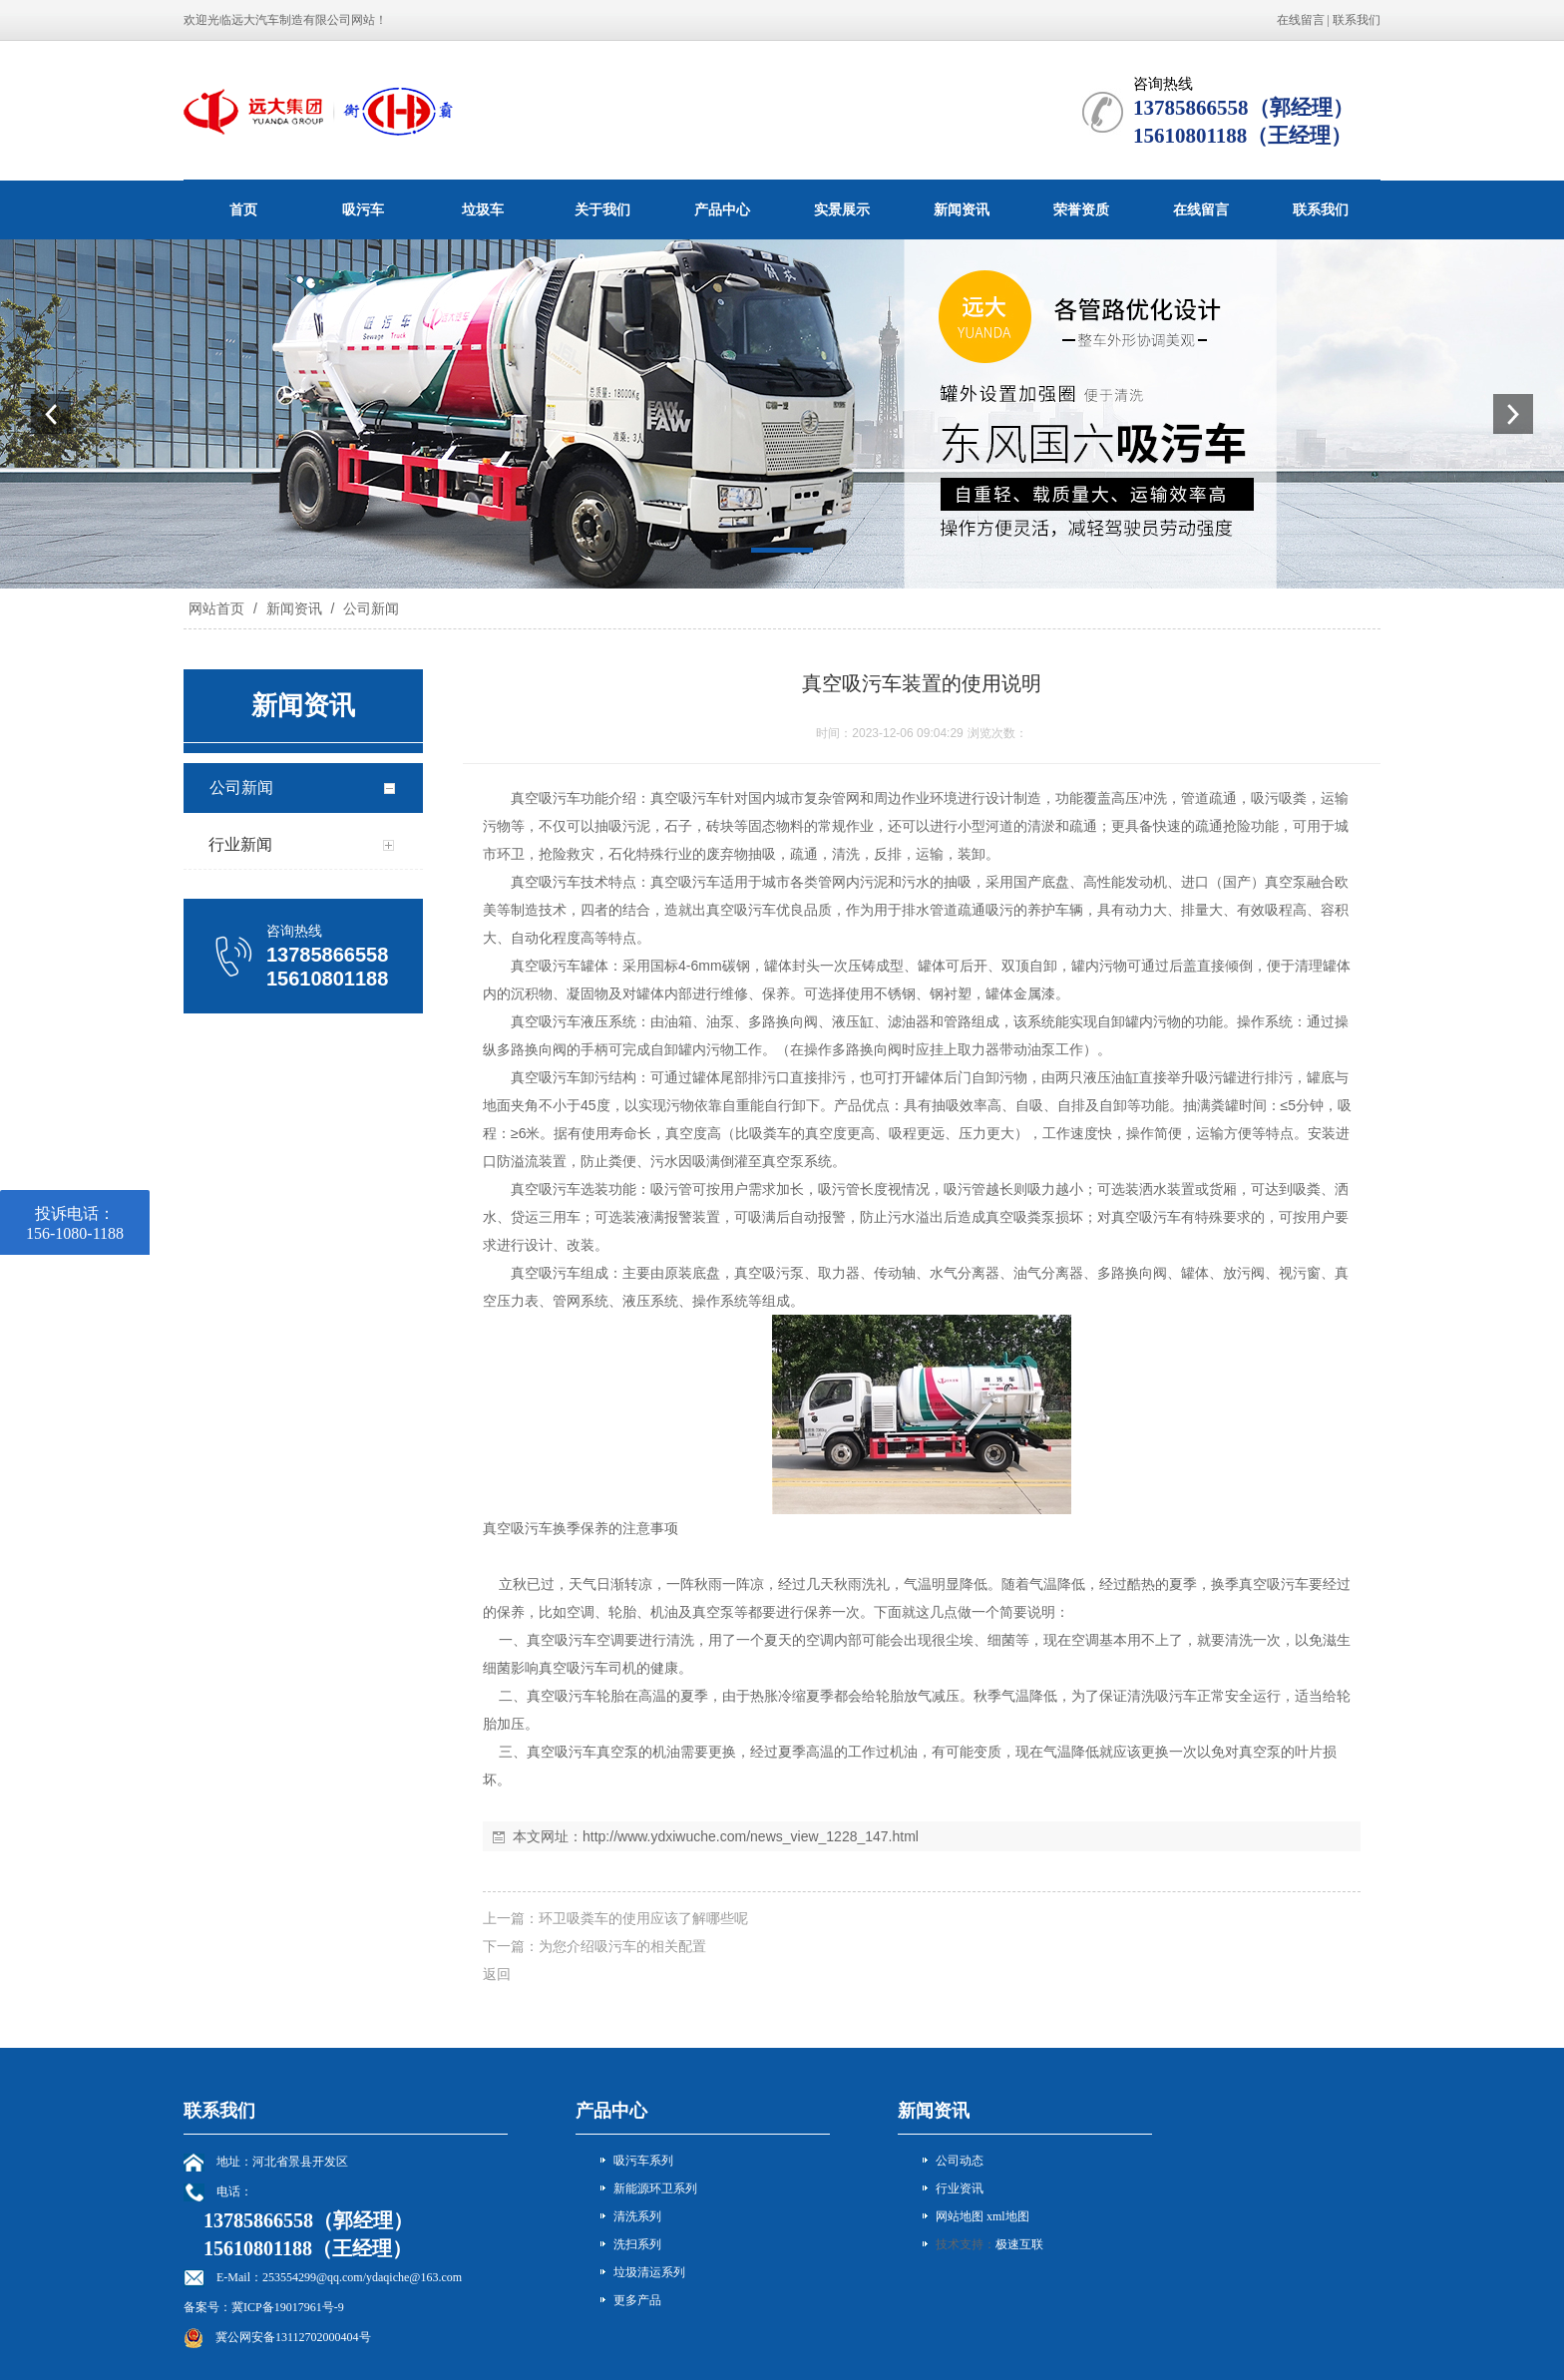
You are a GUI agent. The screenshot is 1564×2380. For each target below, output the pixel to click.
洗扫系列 (637, 2244)
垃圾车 (483, 209)
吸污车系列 (643, 2161)
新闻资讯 (961, 209)
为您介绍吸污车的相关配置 (622, 1946)
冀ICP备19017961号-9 (287, 2307)
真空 (525, 798)
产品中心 (722, 209)
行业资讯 (959, 2188)
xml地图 (1007, 2216)
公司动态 (959, 2161)
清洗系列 (637, 2216)
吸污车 (363, 209)
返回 (497, 1974)
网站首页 (216, 608)
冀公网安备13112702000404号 (293, 2337)
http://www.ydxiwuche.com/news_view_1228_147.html (751, 1836)
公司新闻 (369, 608)
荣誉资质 (1081, 209)
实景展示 (842, 209)
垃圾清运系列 (649, 2272)
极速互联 (1019, 2244)
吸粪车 (770, 1133)
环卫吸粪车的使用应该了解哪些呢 (643, 1918)
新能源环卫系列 (655, 2188)
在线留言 (1301, 20)
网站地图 (959, 2216)
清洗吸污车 (1162, 1696)
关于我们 (602, 209)
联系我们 (1356, 20)
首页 (243, 209)
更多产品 (637, 2300)
